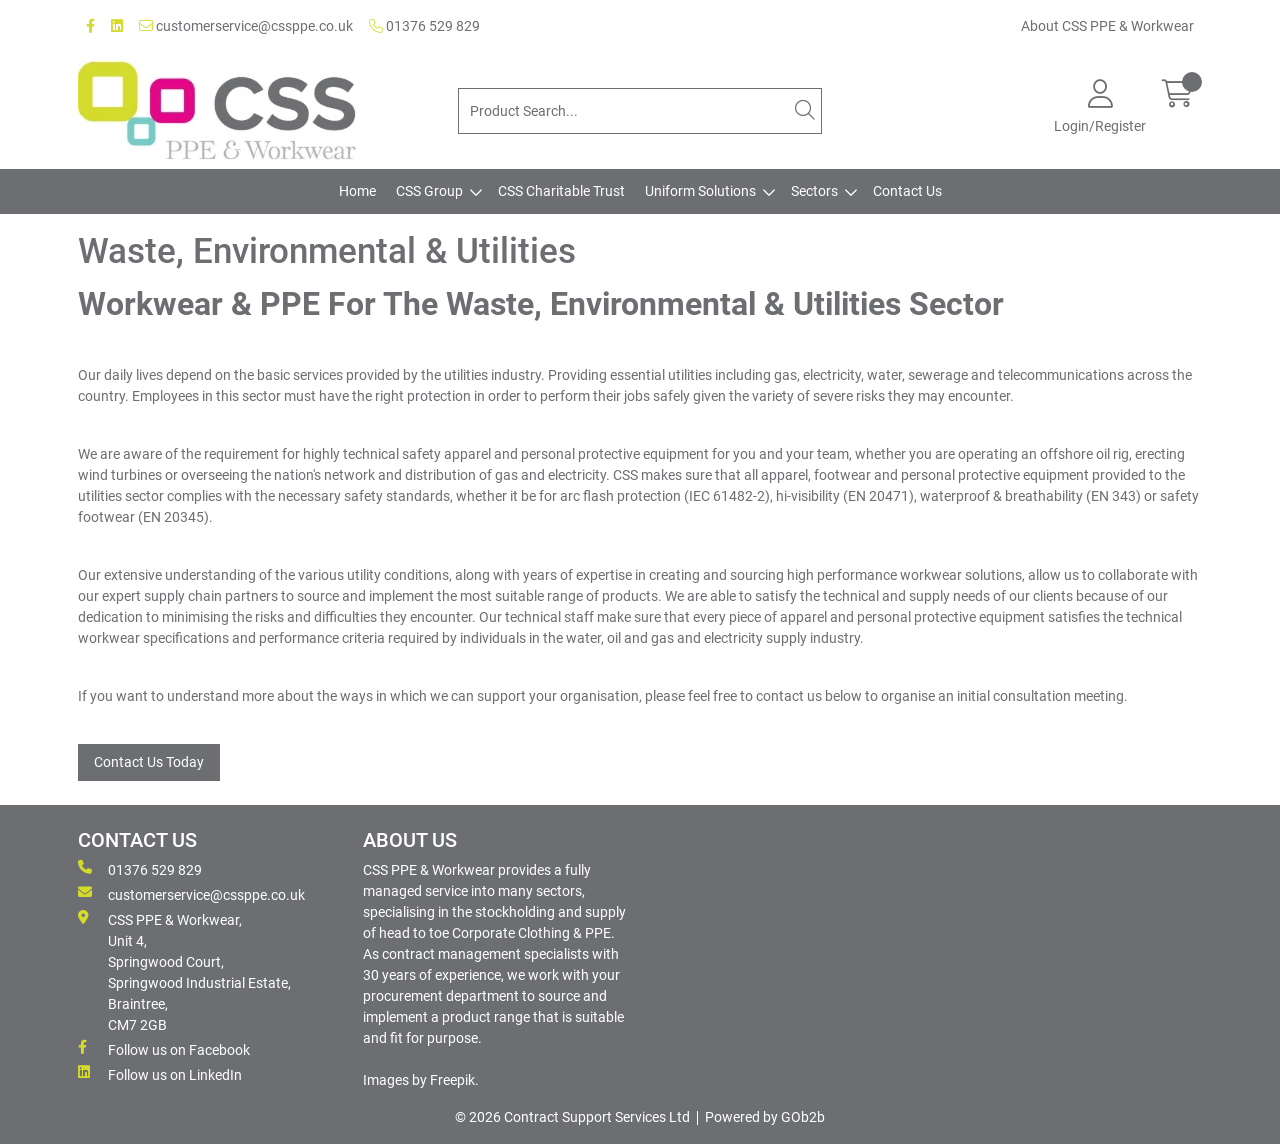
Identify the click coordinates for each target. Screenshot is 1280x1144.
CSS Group (429, 191)
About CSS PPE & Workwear (1107, 26)
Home (357, 191)
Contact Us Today (149, 762)
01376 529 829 (424, 26)
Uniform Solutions (700, 191)
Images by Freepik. (421, 1080)
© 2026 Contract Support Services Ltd (572, 1117)
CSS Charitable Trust (561, 191)
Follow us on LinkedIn (160, 1074)
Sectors (814, 191)
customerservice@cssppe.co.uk (246, 26)
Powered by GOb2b (765, 1117)
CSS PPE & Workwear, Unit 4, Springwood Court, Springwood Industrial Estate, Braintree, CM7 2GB (184, 971)
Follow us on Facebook (164, 1049)
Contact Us (907, 191)
